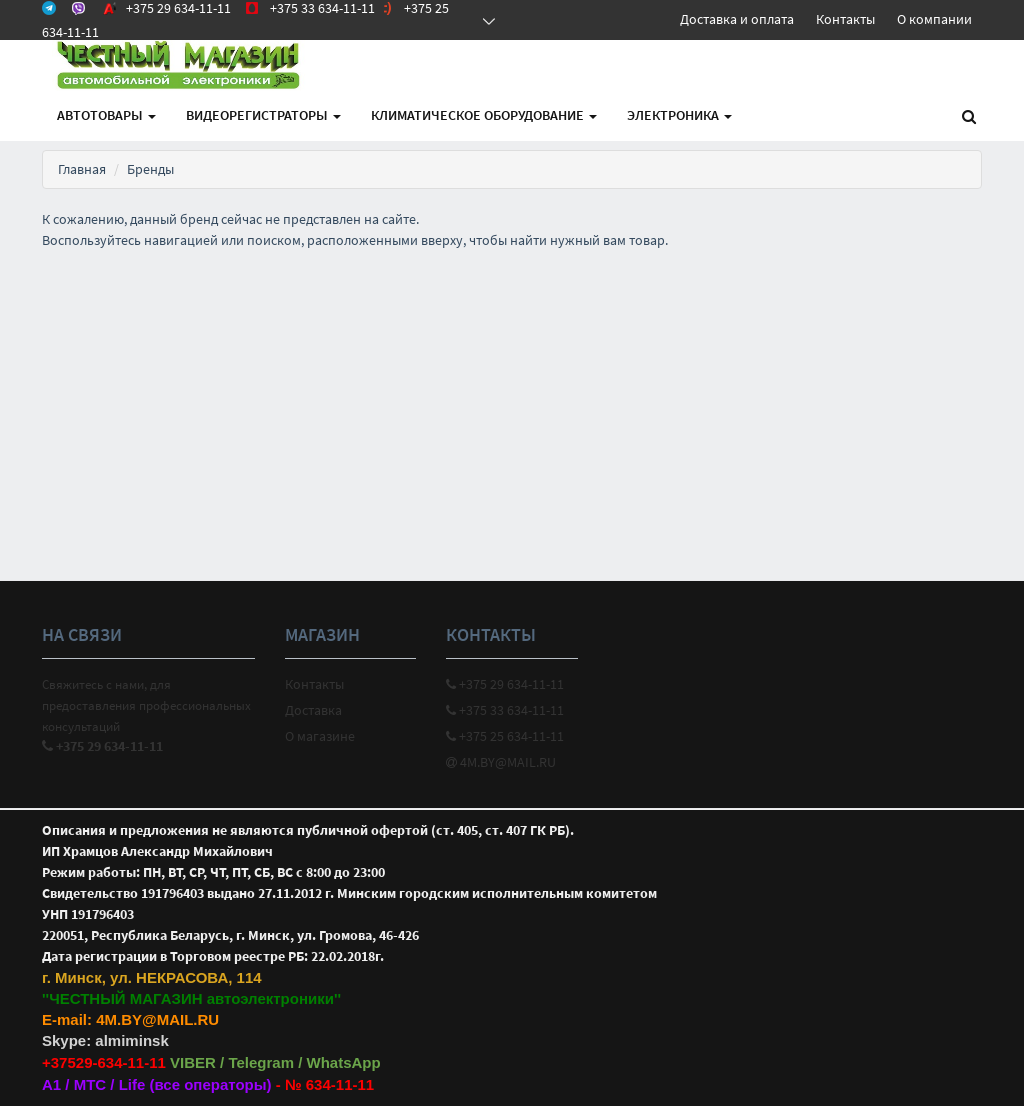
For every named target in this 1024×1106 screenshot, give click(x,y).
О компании (934, 19)
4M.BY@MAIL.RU (501, 762)
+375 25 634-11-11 (505, 736)
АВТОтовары (106, 115)
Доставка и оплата (737, 19)
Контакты (845, 19)
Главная (82, 169)
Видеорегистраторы (263, 115)
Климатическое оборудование (484, 115)
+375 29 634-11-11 (505, 684)
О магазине (320, 736)
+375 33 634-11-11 (505, 710)
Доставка (313, 710)
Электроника (679, 115)
